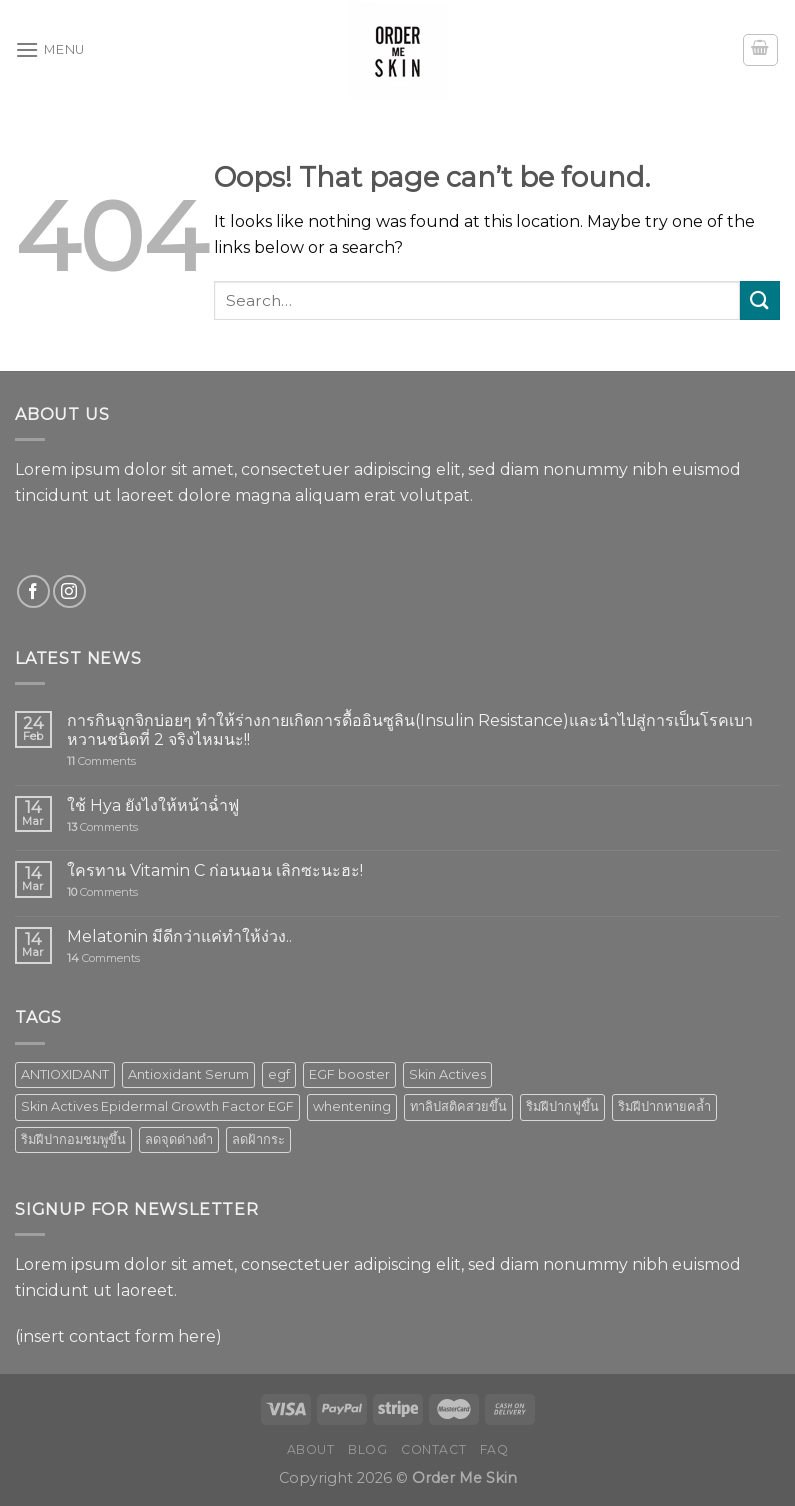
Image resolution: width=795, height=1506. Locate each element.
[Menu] (50, 49)
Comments (101, 761)
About (311, 1449)
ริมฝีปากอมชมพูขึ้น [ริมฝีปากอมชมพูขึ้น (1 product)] (73, 1139)
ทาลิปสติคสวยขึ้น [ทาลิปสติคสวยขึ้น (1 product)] (458, 1106)
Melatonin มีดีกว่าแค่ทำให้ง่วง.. (179, 936)
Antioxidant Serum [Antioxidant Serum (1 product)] (188, 1074)
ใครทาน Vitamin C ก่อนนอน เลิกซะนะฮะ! (215, 870)
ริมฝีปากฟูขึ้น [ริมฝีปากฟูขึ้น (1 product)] (562, 1106)
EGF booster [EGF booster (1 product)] (349, 1074)
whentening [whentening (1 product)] (352, 1106)
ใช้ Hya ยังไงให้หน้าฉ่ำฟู (153, 805)
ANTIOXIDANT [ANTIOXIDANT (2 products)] (65, 1074)
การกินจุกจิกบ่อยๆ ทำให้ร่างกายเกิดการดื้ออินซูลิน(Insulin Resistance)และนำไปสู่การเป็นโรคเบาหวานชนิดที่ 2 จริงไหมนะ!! (410, 730)
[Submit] (760, 300)
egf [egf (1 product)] (279, 1074)
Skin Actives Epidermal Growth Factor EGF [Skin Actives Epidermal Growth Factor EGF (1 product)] (157, 1106)
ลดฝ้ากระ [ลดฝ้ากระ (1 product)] (258, 1139)
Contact (433, 1449)
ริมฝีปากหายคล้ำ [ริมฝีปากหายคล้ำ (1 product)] (664, 1106)
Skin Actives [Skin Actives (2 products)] (447, 1074)
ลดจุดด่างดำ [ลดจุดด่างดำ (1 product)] (179, 1139)
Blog (367, 1449)
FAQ (494, 1449)
